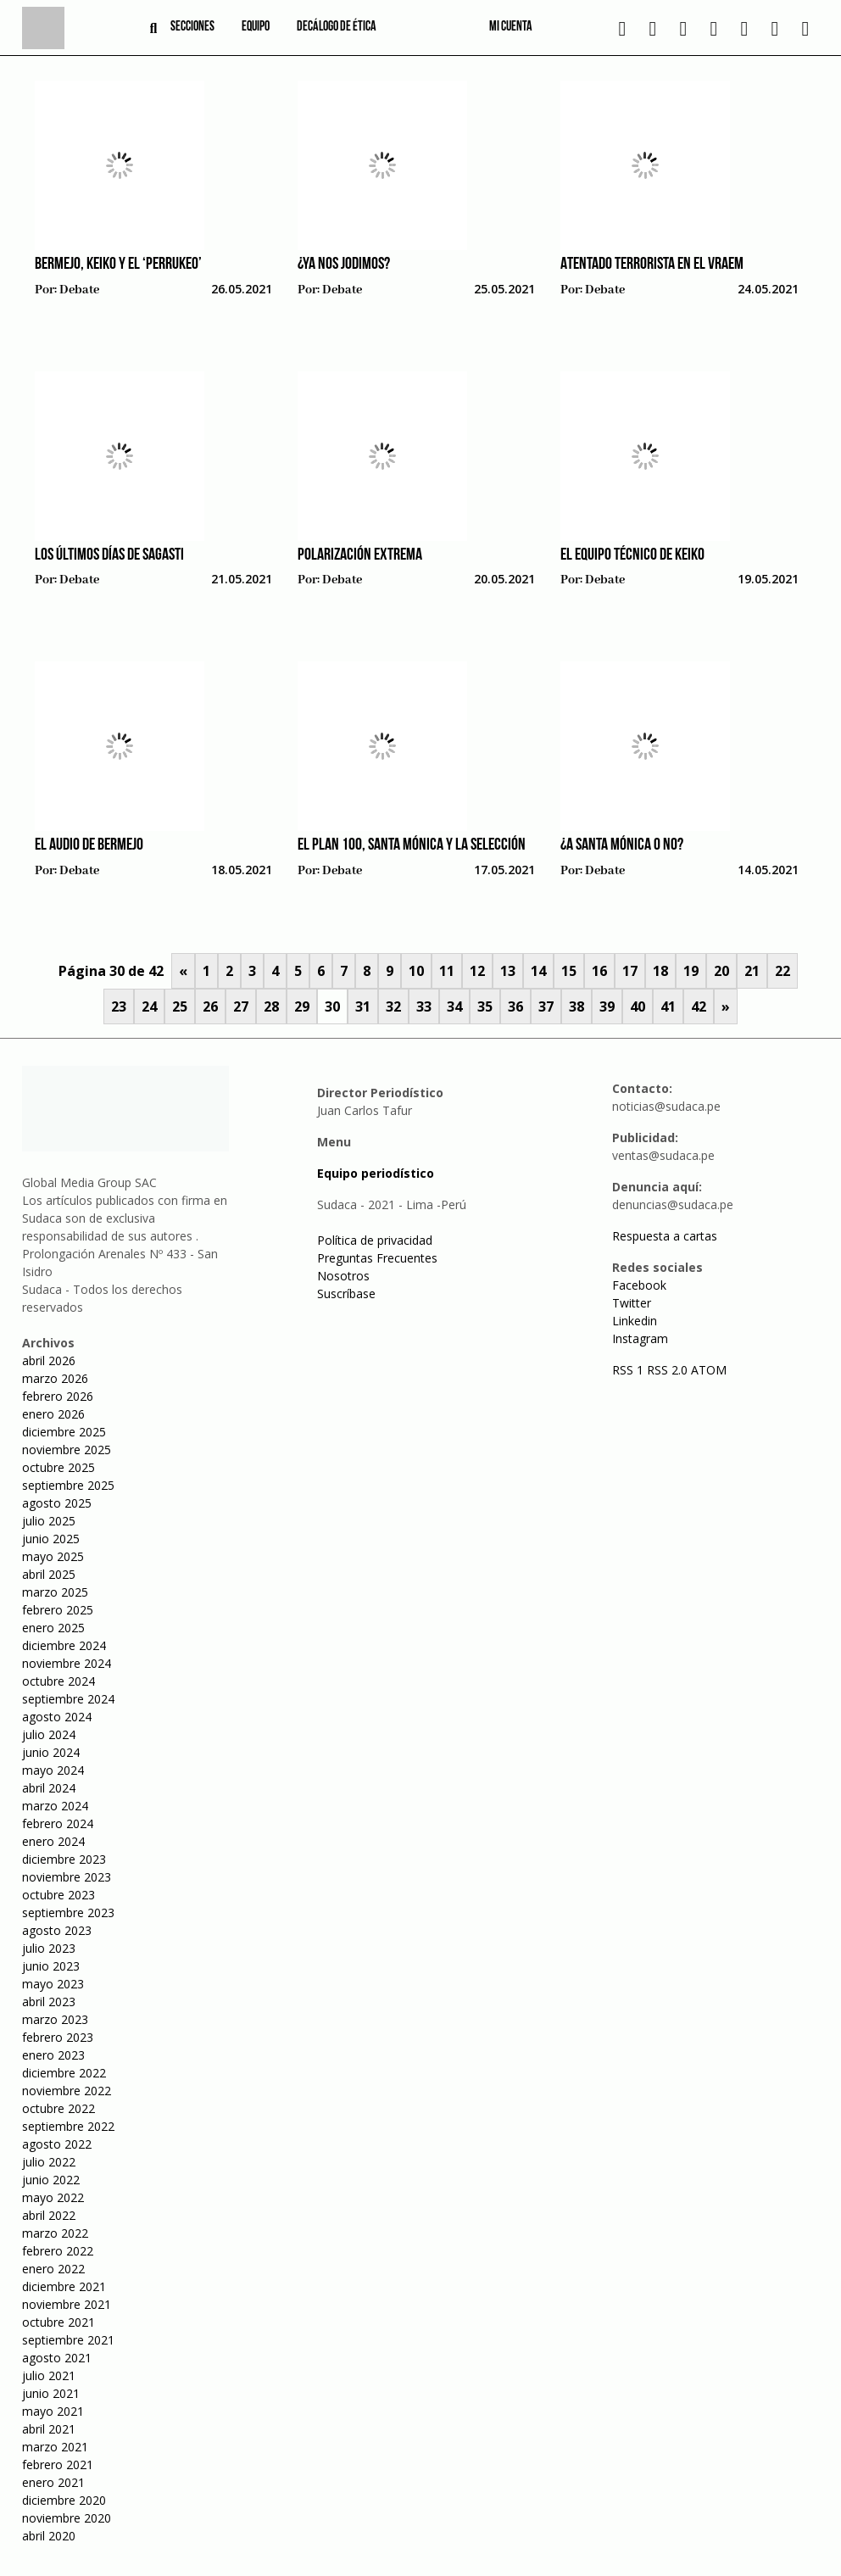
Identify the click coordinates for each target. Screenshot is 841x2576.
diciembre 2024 (64, 1645)
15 (568, 971)
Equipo (256, 27)
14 (538, 971)
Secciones (192, 27)
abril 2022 (48, 2215)
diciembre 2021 (64, 2286)
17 (630, 971)
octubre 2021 (58, 2322)
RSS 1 (629, 1370)
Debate (79, 290)
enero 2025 (53, 1628)
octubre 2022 (58, 2108)
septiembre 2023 (68, 1912)
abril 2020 (48, 2536)
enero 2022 (53, 2269)
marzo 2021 (55, 2447)
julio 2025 (48, 1521)
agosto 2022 (57, 2144)
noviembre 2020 (66, 2518)
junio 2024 (51, 1752)
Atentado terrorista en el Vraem (652, 264)
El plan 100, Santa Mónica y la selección (412, 845)
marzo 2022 (55, 2233)
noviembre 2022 (66, 2091)
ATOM (709, 1370)
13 (507, 971)
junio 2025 (51, 1539)
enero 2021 (53, 2482)
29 (301, 1006)
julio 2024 (48, 1734)
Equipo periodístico (375, 1173)
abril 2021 (48, 2429)
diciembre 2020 (64, 2500)
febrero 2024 (57, 1823)
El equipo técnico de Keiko (632, 555)
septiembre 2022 (68, 2126)
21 (752, 971)
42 (698, 1006)
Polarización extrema (360, 555)
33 (424, 1006)
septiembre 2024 (68, 1699)
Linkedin (634, 1321)
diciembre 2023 (64, 1859)
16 (599, 971)
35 (485, 1006)
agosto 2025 (57, 1503)
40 (637, 1006)
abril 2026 (48, 1360)
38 (576, 1006)
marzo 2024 (55, 1806)
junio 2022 (51, 2180)
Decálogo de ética (336, 27)
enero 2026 (53, 1414)
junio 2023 (51, 1966)
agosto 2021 (57, 2358)
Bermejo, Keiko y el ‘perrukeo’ (118, 264)
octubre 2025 (58, 1467)
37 (546, 1006)
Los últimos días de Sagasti (109, 555)
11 (446, 971)
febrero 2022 (57, 2251)
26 (210, 1006)
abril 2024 (48, 1788)
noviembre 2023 (66, 1877)
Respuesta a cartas (664, 1236)
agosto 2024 (57, 1717)
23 (118, 1006)
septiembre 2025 (68, 1485)
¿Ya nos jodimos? (344, 264)
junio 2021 (51, 2393)
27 (240, 1006)
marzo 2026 (55, 1378)
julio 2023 (48, 1948)
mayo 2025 (53, 1556)
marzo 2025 (55, 1592)
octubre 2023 (58, 1895)
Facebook (639, 1285)
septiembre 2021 (68, 2340)
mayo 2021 (53, 2411)
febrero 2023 (57, 2037)
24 (149, 1006)
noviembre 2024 (66, 1663)
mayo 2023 (53, 1984)
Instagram (640, 1338)
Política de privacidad (374, 1240)
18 (660, 971)
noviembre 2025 (66, 1449)
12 (477, 971)
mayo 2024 (53, 1770)
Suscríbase (346, 1293)
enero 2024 (53, 1841)
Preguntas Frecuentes (377, 1258)
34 (454, 1006)
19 (691, 971)
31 (362, 1006)
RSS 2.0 (667, 1370)
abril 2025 (48, 1574)
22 (782, 971)
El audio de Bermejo (89, 845)
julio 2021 (48, 2375)
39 (607, 1006)
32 (393, 1006)
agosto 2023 (57, 1930)
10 (416, 971)
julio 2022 (48, 2162)
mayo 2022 (53, 2197)
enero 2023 (53, 2055)
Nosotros (343, 1276)
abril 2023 (48, 2001)
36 (515, 1006)
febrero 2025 (57, 1610)
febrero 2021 (57, 2464)
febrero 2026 (57, 1396)
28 (271, 1006)
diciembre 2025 (64, 1432)
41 (668, 1006)
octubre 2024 (58, 1681)
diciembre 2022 (64, 2073)
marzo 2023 (55, 2019)
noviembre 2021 (66, 2304)
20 (721, 971)
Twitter (631, 1303)
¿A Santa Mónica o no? (621, 845)
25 (179, 1006)
